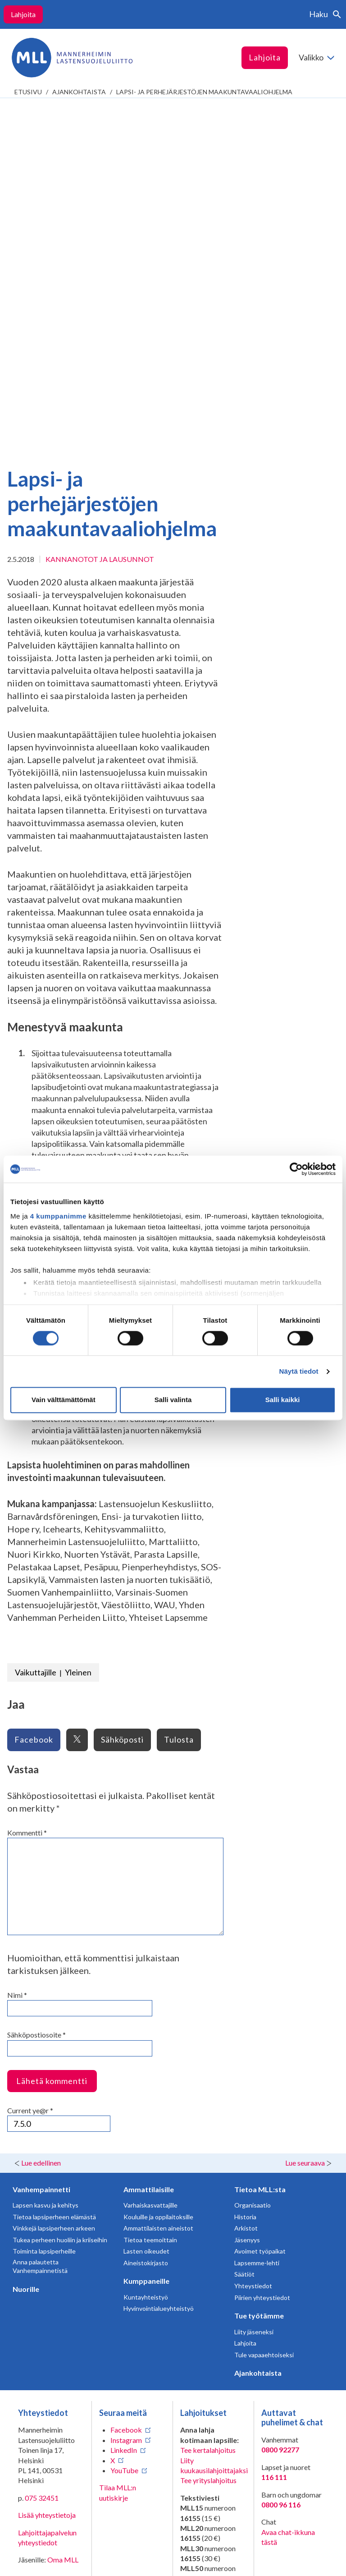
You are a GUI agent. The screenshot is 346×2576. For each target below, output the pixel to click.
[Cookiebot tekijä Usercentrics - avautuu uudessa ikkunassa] (296, 1169)
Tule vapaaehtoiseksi (264, 2008)
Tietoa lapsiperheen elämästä (54, 1870)
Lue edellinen (41, 1816)
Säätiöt (244, 1928)
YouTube (124, 2124)
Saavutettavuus (41, 2562)
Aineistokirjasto (145, 1916)
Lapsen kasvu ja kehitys (45, 1859)
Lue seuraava (305, 1816)
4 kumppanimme (58, 1216)
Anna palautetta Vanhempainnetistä (40, 1920)
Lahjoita (23, 14)
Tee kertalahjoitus (208, 2103)
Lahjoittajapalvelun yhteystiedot (47, 2191)
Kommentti (27, 1486)
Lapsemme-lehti (256, 1916)
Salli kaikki (282, 1400)
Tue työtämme (259, 1969)
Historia (245, 1870)
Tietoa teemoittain (150, 1893)
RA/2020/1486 (204, 2355)
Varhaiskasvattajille (150, 1859)
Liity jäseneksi (253, 1985)
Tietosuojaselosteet (49, 2548)
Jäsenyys (247, 1893)
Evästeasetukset (127, 2555)
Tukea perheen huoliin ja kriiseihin (60, 1893)
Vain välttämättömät (64, 1400)
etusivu (28, 92)
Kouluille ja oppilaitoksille (158, 1870)
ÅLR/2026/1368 (205, 2435)
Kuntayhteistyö (145, 1951)
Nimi (17, 1648)
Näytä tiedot (299, 1371)
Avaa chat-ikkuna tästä (288, 2190)
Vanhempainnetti (41, 1843)
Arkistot (246, 1882)
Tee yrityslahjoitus (208, 2134)
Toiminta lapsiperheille (44, 1905)
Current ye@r (30, 1764)
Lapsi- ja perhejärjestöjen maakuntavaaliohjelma (204, 92)
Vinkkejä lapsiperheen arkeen (54, 1882)
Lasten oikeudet (146, 1905)
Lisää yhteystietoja (47, 2168)
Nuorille (26, 1942)
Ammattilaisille (148, 1843)
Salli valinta (173, 1400)
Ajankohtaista (79, 92)
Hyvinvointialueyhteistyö (158, 1962)
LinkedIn (123, 2103)
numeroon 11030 (206, 2279)
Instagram (126, 2093)
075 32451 (42, 2151)
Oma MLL (62, 2213)
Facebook (126, 2083)
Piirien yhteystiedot (262, 1951)
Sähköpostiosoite (36, 1688)
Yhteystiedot (253, 1939)
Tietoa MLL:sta (260, 1843)
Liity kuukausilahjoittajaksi (214, 2119)
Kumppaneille (146, 1934)
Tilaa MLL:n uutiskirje (117, 2146)
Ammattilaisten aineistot (158, 1882)
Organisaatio (252, 1859)
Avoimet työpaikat (260, 1905)
